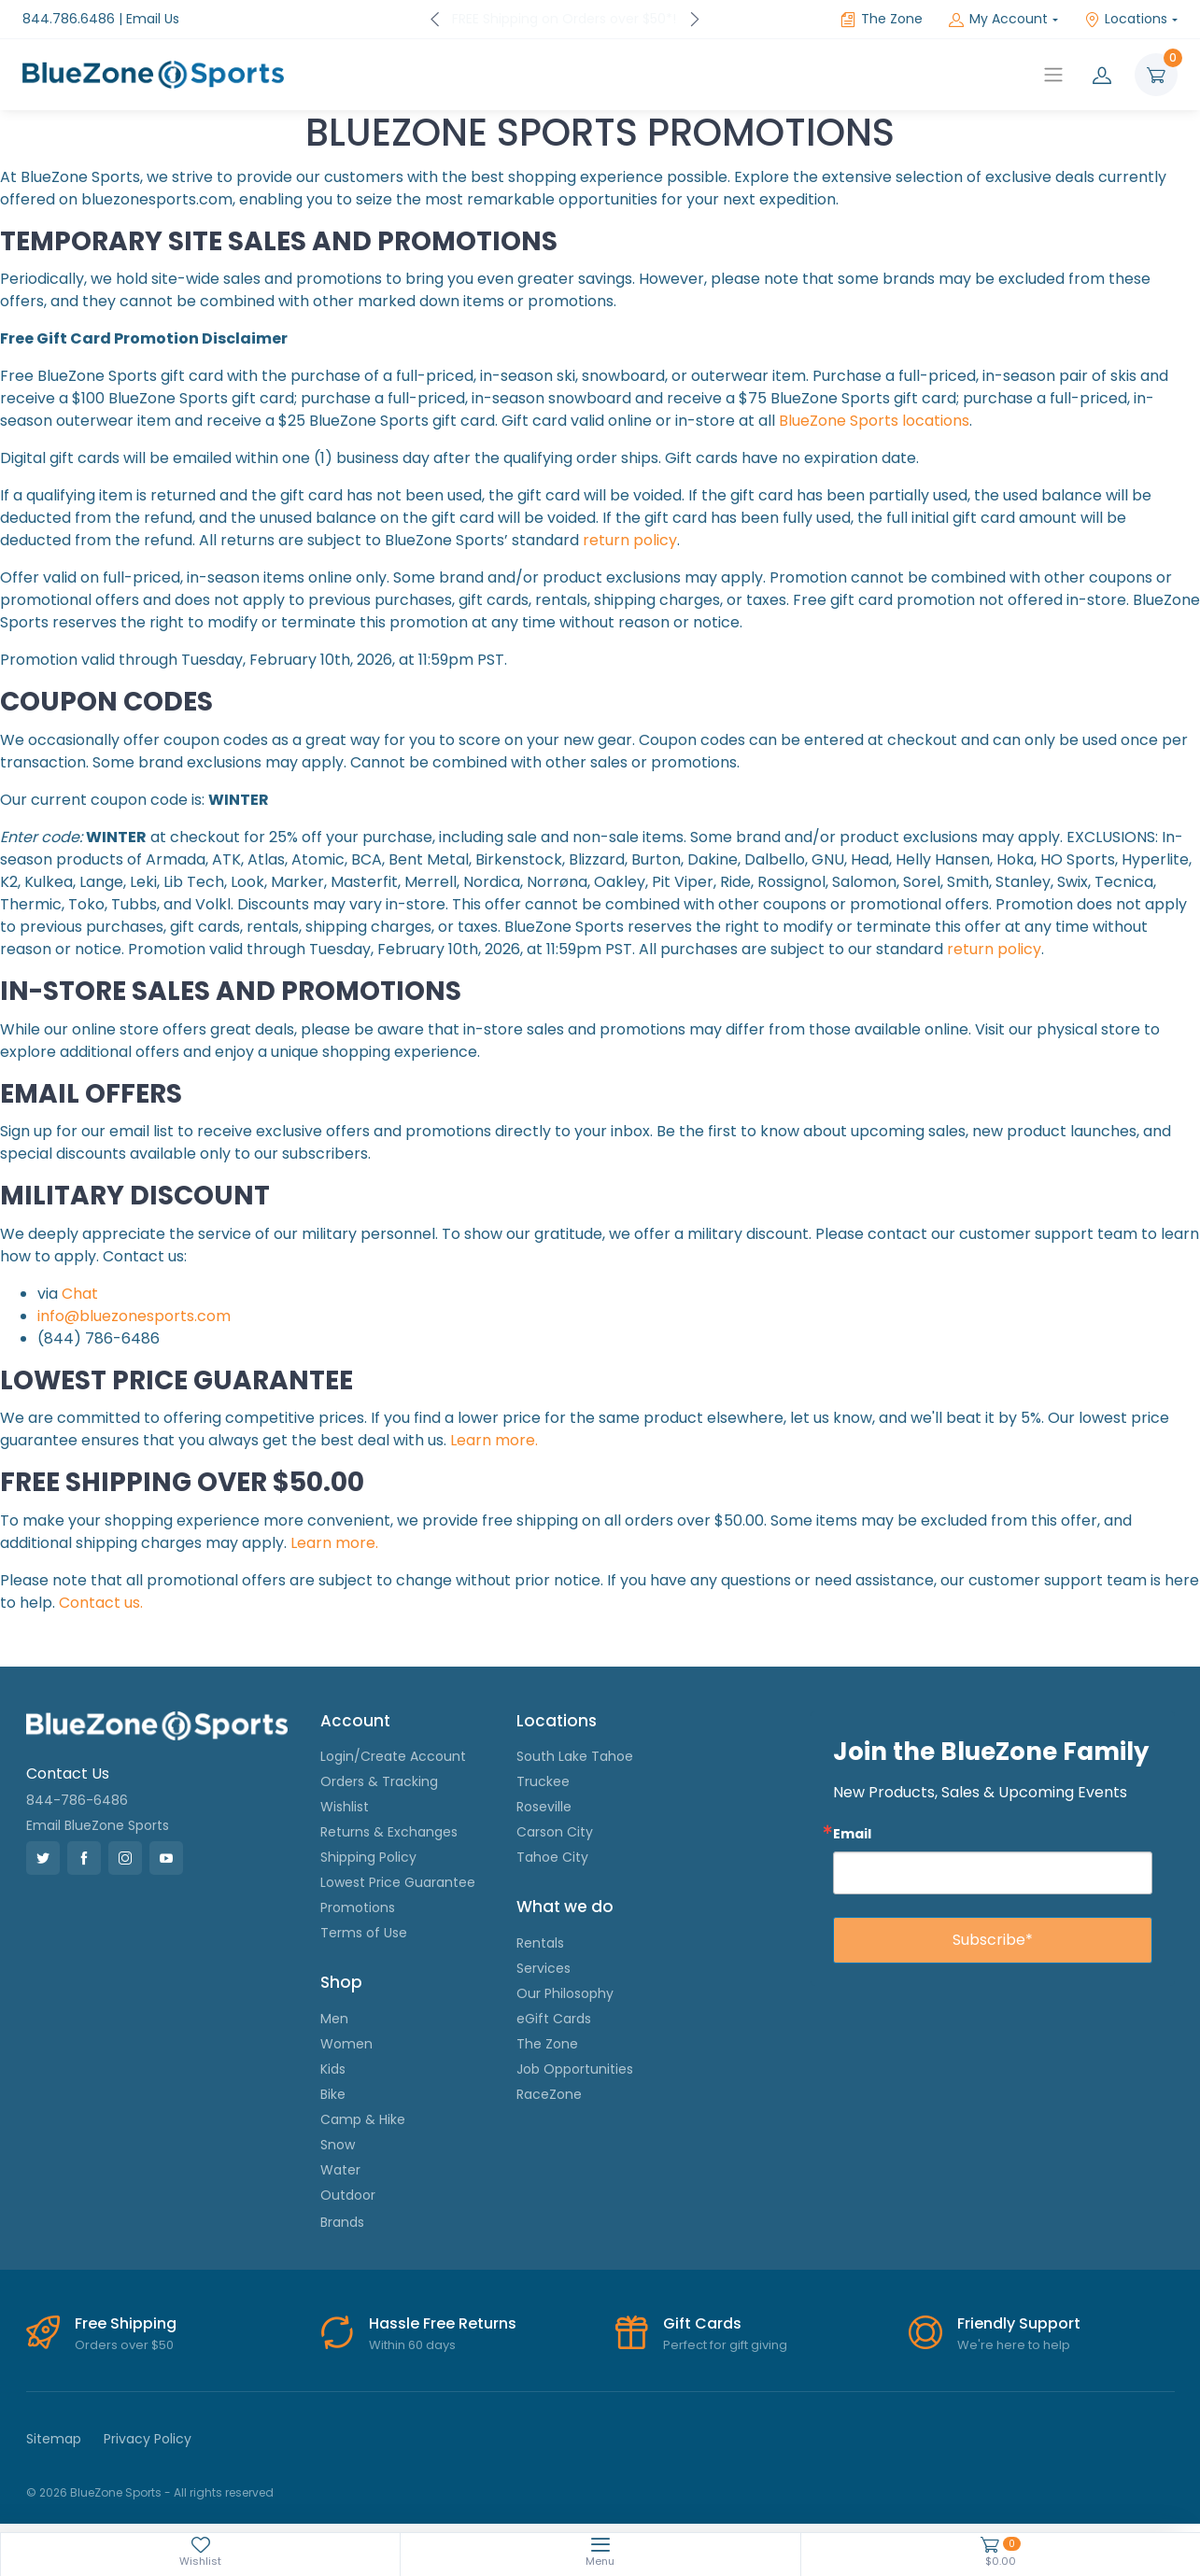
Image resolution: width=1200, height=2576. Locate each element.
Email (852, 1833)
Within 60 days (412, 2345)
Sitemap (53, 2438)
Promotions (357, 1907)
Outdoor (347, 2195)
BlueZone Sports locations (874, 420)
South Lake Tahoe (574, 1756)
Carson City (554, 1832)
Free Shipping (125, 2323)
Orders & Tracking (379, 1781)
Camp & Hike (362, 2119)
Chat (80, 1293)
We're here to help (1013, 2345)
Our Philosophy (565, 1993)
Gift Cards (702, 2323)
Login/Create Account (393, 1756)
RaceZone (549, 2094)
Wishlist (344, 1806)
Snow (337, 2144)
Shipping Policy (368, 1857)
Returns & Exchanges (389, 1832)
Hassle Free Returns (442, 2323)
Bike (333, 2094)
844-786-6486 (77, 1800)
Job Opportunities (574, 2069)
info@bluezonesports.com (134, 1316)
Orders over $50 (124, 2345)
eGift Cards (553, 2018)
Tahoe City (552, 1857)
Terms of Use (363, 1932)
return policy (630, 540)
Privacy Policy (147, 2438)
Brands (342, 2222)
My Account (998, 18)
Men (334, 2018)
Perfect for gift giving (725, 2345)
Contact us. (101, 1602)
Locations (1125, 18)
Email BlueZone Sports (97, 1825)
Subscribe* (993, 1939)
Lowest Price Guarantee (397, 1882)
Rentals (540, 1943)
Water (340, 2170)
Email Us (152, 18)
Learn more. (494, 1440)
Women (346, 2043)
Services (543, 1968)
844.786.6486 (68, 18)
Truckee (543, 1781)
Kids (333, 2069)
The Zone (881, 18)
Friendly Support (1018, 2323)
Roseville (544, 1806)
